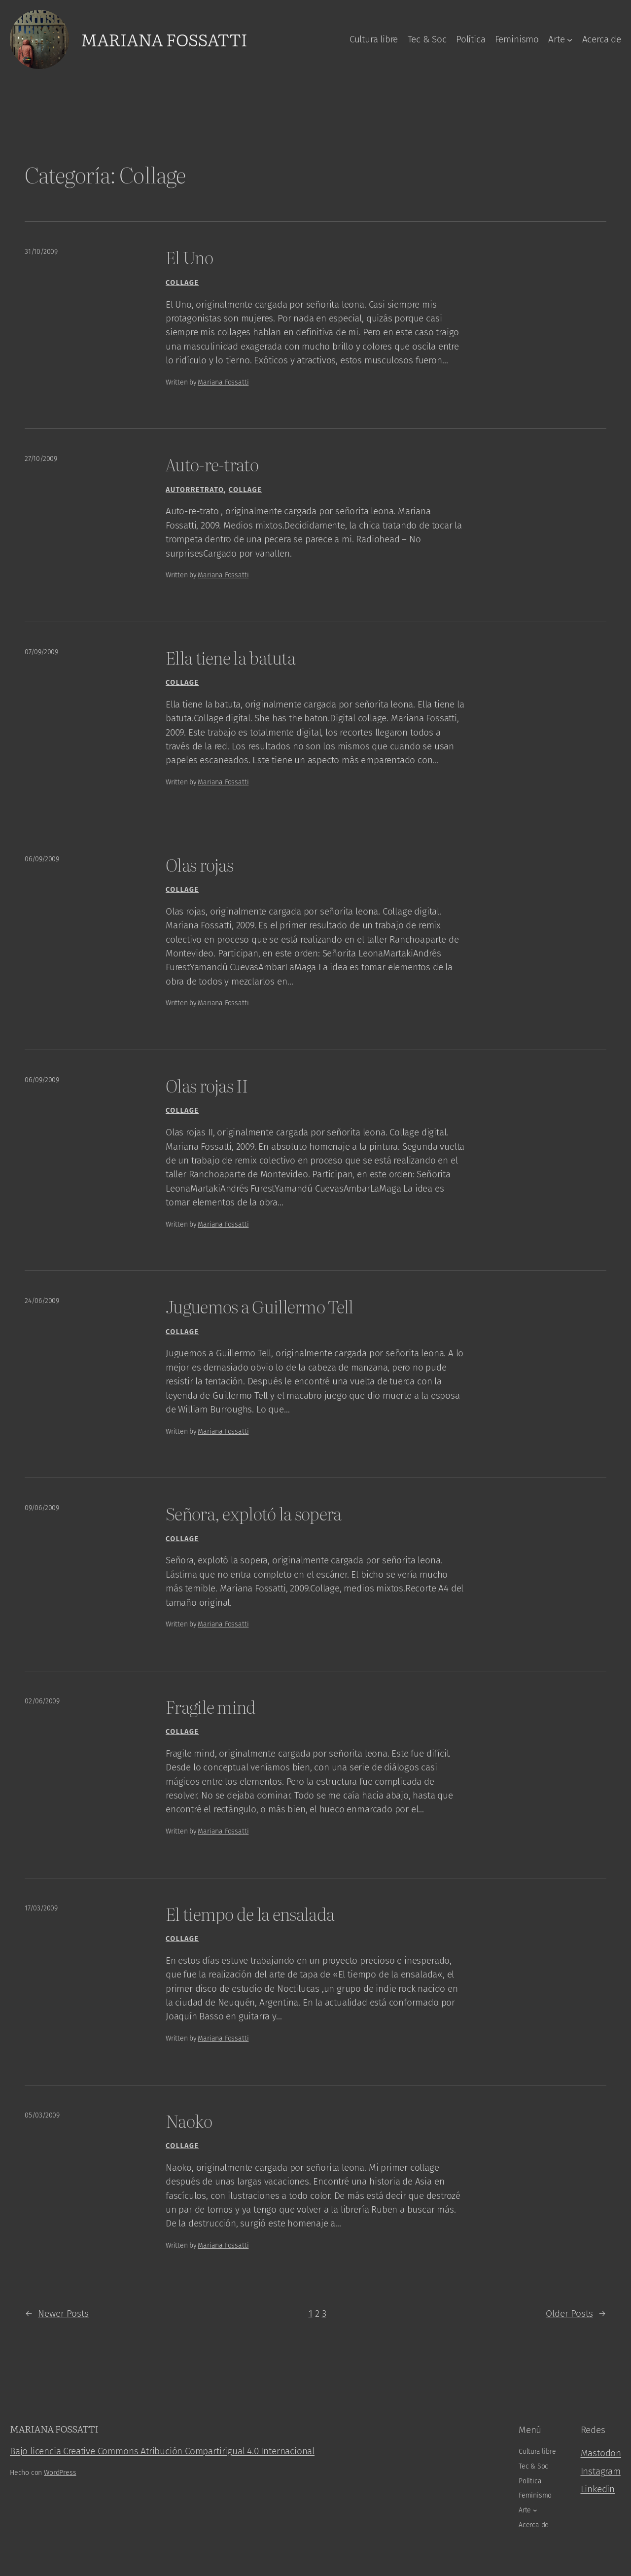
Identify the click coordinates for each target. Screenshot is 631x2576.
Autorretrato (195, 490)
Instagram (601, 2471)
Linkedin (598, 2489)
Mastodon (601, 2453)
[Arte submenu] (569, 39)
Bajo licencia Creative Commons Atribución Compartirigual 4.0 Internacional (162, 2451)
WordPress (60, 2473)
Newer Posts (57, 2314)
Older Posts (576, 2314)
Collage (182, 283)
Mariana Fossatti (164, 39)
